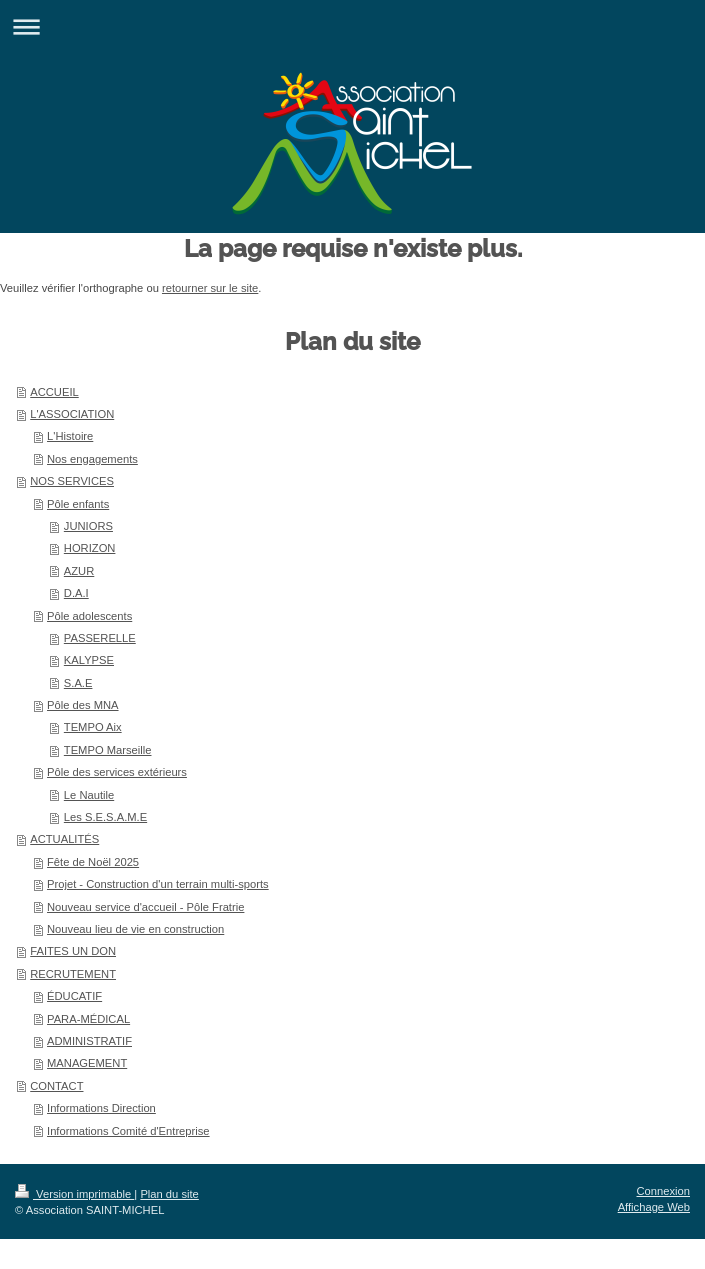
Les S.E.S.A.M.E (105, 817)
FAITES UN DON (73, 951)
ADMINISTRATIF (89, 1041)
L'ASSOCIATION (72, 414)
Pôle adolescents (89, 616)
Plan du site (169, 1194)
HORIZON (90, 548)
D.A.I (76, 593)
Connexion (664, 1191)
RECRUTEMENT (73, 974)
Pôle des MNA (83, 705)
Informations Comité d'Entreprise (128, 1131)
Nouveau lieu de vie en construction (135, 929)
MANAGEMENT (87, 1063)
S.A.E (78, 683)
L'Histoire (70, 436)
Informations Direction (101, 1108)
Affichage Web (654, 1207)
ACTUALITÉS (64, 839)
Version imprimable (74, 1194)
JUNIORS (88, 526)
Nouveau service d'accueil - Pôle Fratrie (145, 907)
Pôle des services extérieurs (117, 772)
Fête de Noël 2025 (93, 862)
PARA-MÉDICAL (88, 1019)
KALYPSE (89, 660)
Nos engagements (92, 459)
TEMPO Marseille (108, 750)
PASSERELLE (100, 638)
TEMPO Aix (93, 727)
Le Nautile (89, 795)
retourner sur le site (210, 288)
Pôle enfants (78, 504)
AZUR (79, 571)
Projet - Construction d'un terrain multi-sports (158, 884)
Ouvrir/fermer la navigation (352, 26)
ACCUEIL (54, 392)
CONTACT (56, 1086)
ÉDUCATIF (74, 996)
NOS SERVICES (72, 481)
